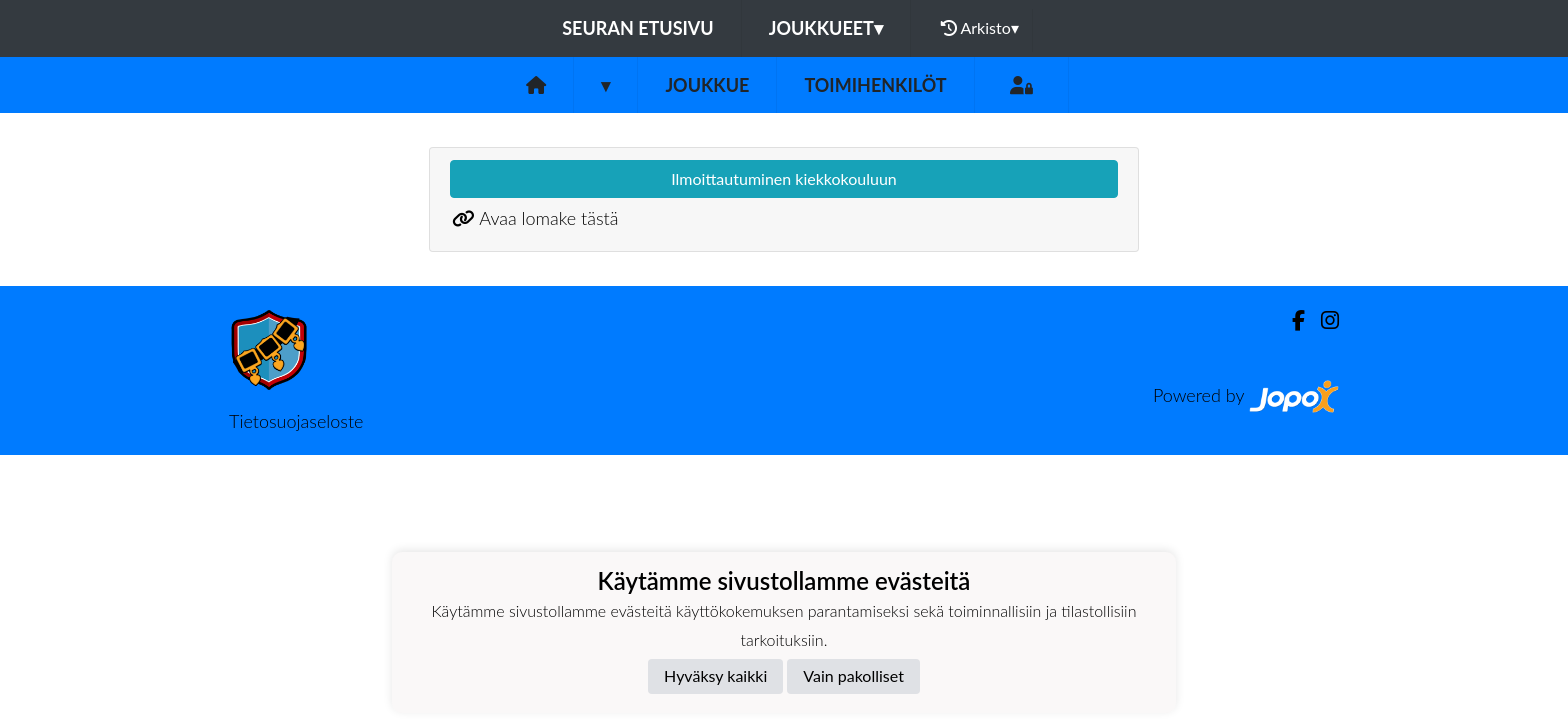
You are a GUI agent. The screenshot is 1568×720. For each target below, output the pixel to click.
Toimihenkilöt (875, 85)
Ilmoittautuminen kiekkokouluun (784, 178)
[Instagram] (1322, 320)
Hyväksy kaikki (715, 675)
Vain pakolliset (853, 675)
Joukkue (707, 85)
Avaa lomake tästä (548, 218)
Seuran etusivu (638, 28)
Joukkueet (826, 28)
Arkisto (980, 28)
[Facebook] (1290, 320)
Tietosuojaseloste (296, 421)
